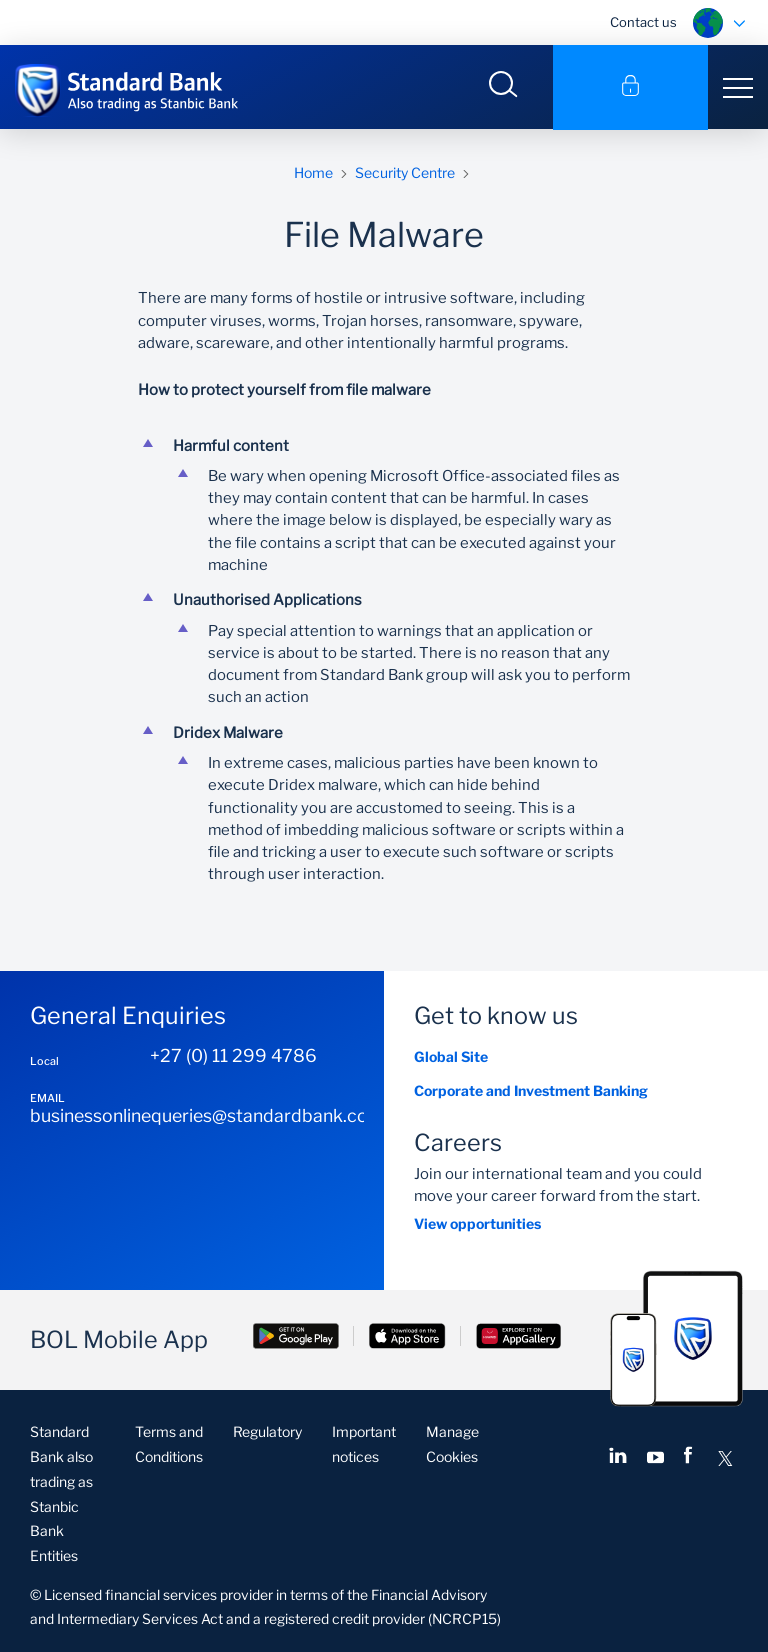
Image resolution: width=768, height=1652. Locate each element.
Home (313, 172)
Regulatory (267, 1432)
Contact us (643, 22)
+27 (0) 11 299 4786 (233, 1056)
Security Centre (405, 172)
